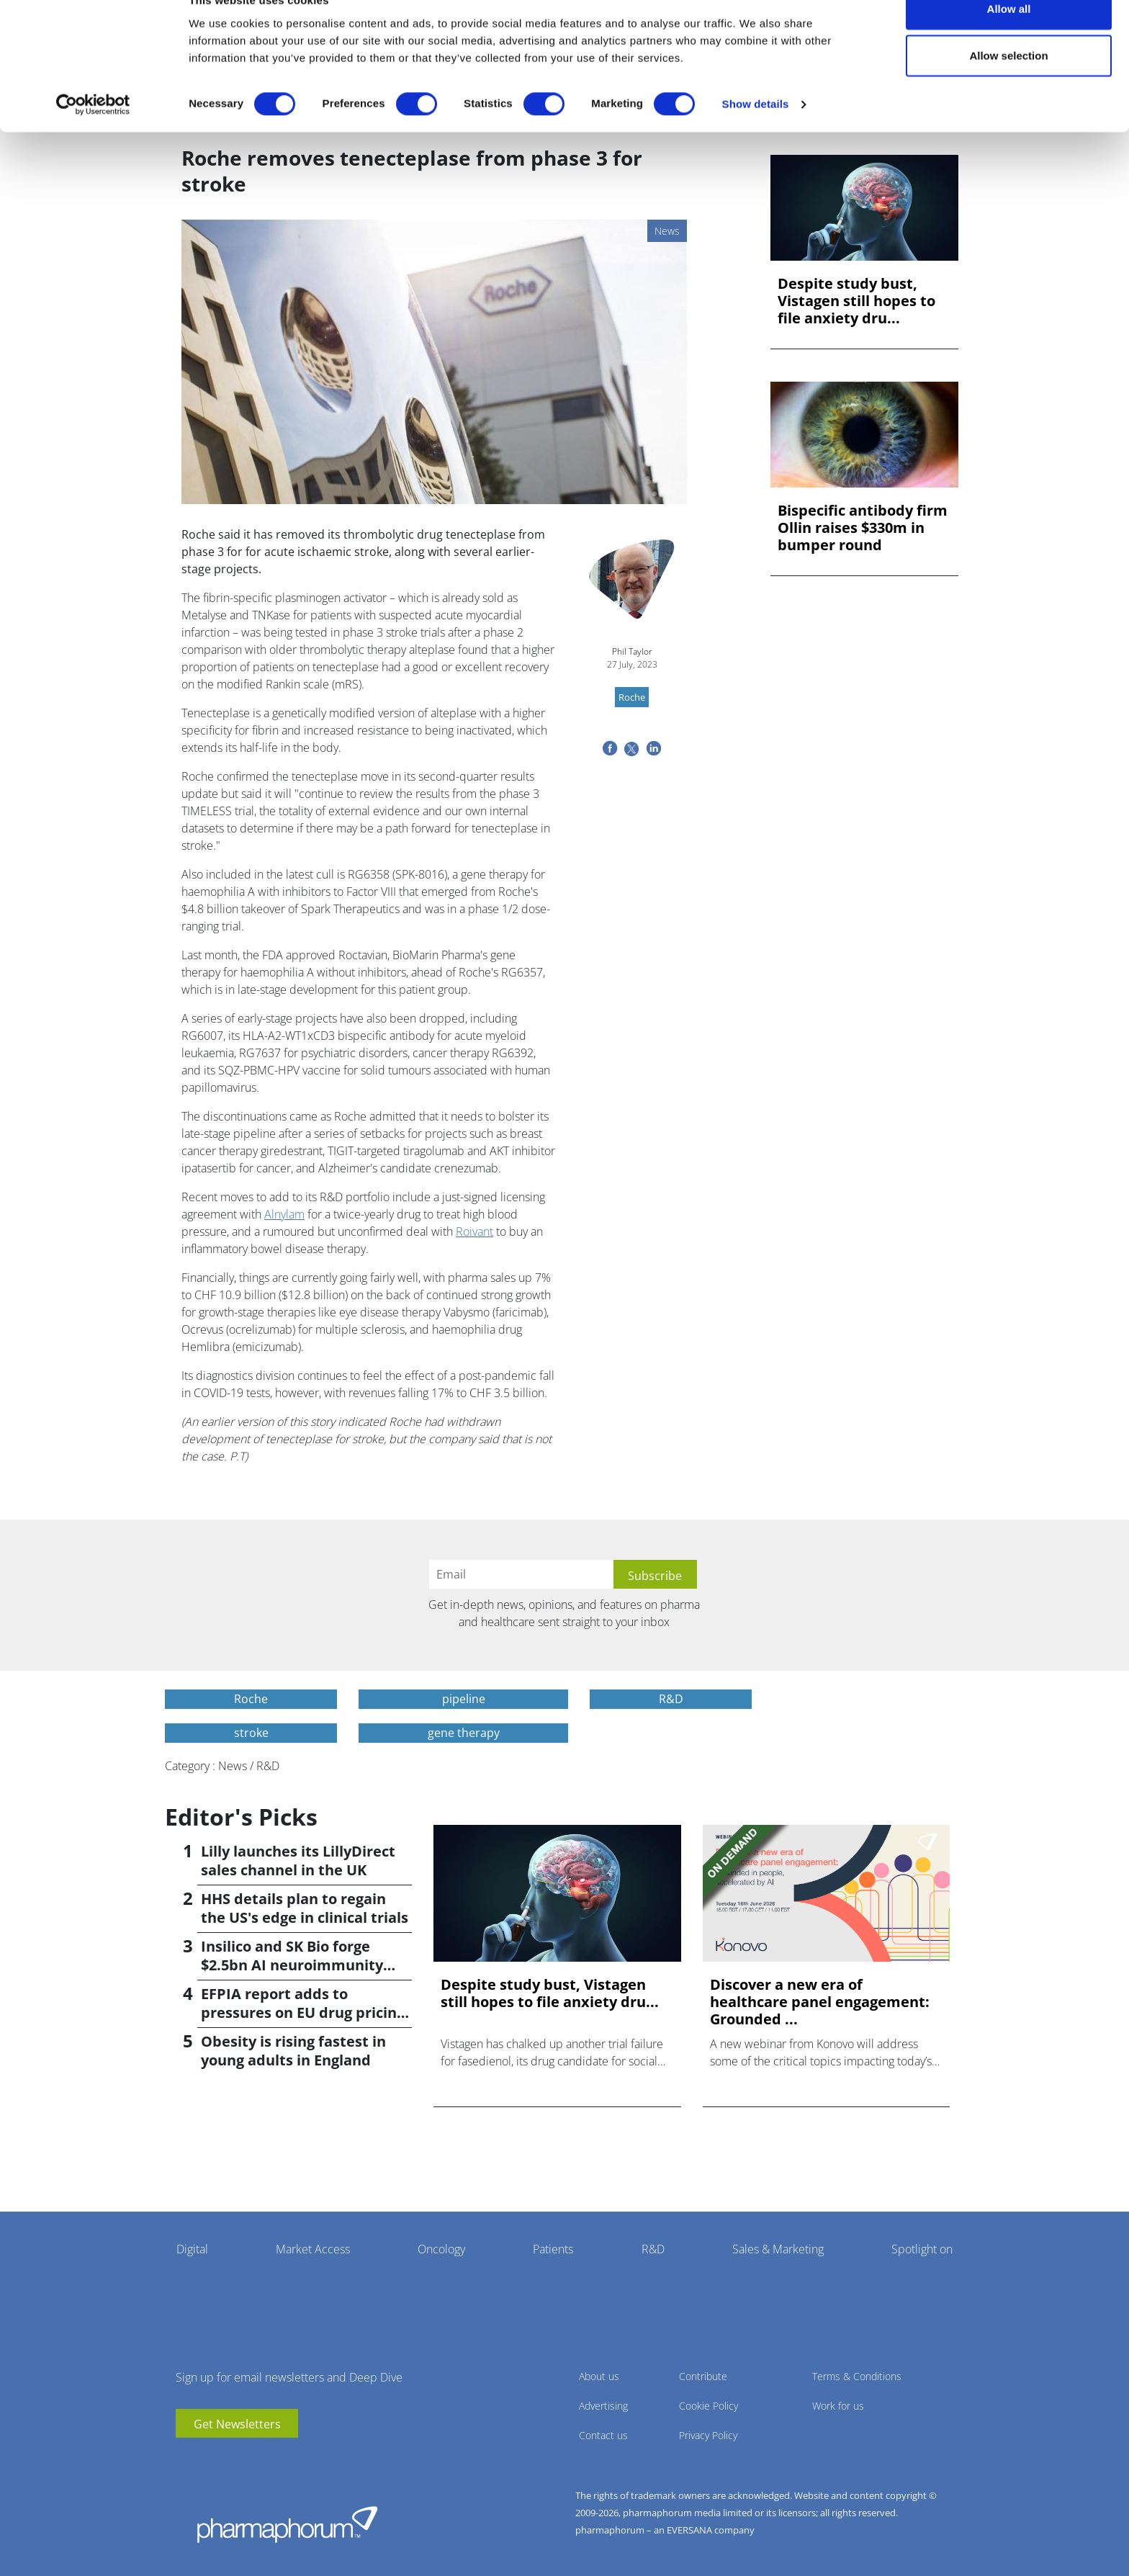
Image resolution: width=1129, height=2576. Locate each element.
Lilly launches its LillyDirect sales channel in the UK (298, 1860)
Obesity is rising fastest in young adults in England (293, 2051)
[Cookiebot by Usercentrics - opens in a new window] (93, 134)
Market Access (313, 2249)
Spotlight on (922, 2249)
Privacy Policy (708, 2435)
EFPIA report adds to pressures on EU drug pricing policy (303, 2012)
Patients (553, 2249)
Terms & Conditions (856, 2376)
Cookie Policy (708, 2406)
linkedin (208, 2459)
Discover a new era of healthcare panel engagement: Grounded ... (820, 2002)
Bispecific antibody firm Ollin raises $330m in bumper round (863, 528)
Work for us (838, 2406)
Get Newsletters (237, 2424)
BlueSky (229, 2459)
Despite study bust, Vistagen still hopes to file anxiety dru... (856, 301)
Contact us (603, 2435)
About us (599, 2376)
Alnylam (284, 1214)
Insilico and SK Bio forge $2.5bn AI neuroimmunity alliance (292, 1965)
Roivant (474, 1231)
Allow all (1009, 38)
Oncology (441, 2249)
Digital (192, 2249)
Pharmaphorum (287, 2524)
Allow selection (1008, 85)
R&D (653, 2249)
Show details (755, 133)
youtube (186, 2459)
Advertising (603, 2406)
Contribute (703, 2376)
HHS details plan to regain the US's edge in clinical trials (304, 1908)
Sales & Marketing (778, 2249)
